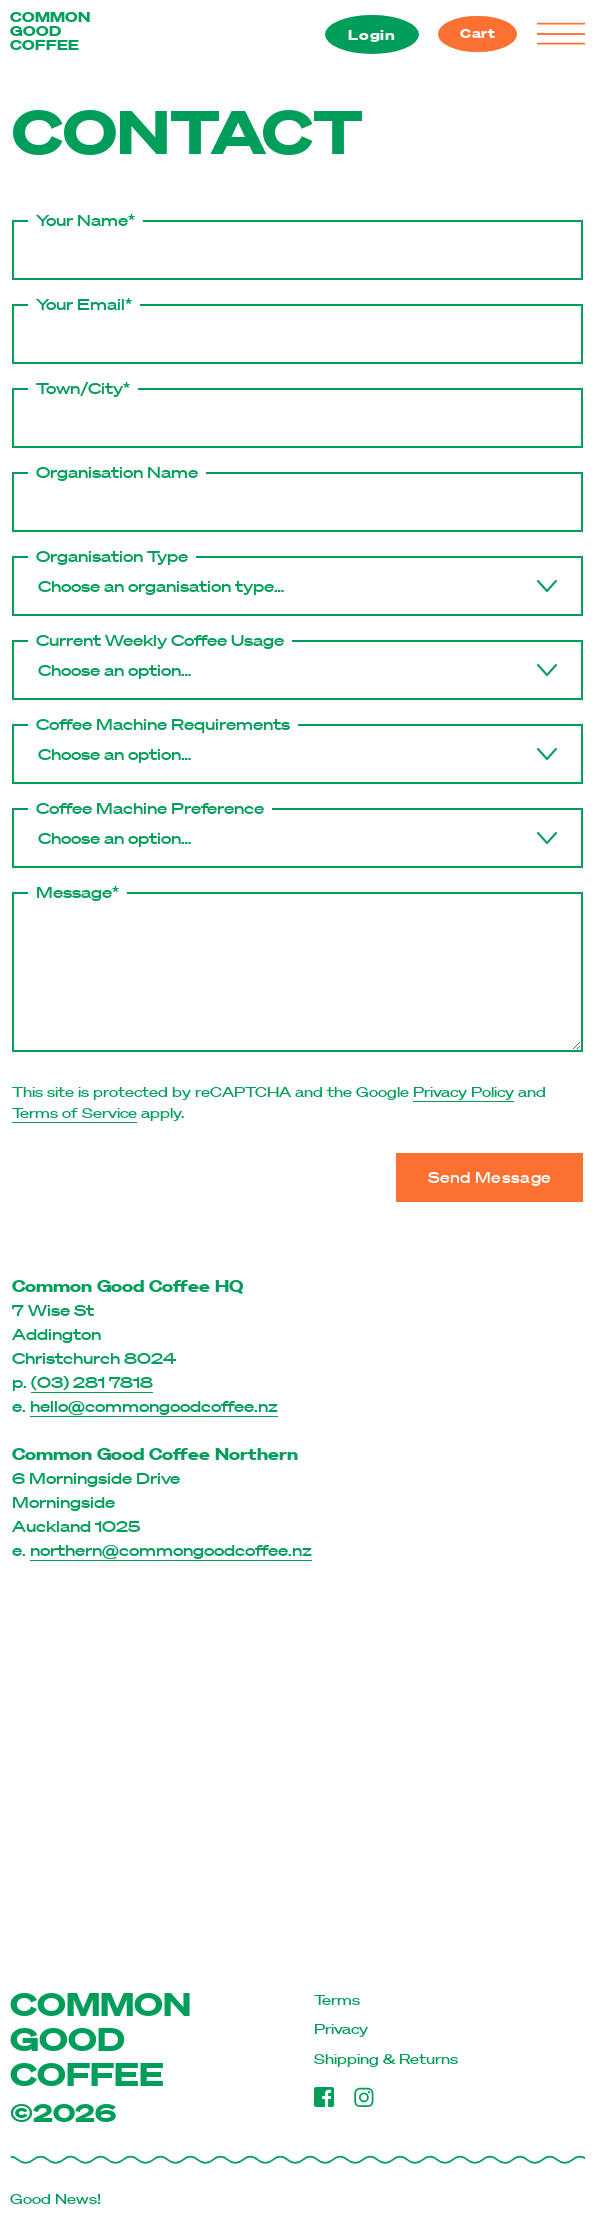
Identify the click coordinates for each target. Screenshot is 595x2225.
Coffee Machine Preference (150, 808)
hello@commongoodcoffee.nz (154, 1406)
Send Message (490, 1177)
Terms (337, 2000)
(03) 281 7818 (92, 1382)
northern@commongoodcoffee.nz (171, 1550)
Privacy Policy (463, 1092)
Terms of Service (74, 1113)
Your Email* (84, 304)
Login (372, 34)
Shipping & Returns (386, 2059)
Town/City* (83, 388)
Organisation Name (117, 472)
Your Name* (85, 220)
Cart (478, 33)
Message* (77, 892)
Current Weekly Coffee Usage (160, 640)
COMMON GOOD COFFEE (50, 31)
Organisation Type (112, 556)
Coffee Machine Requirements (163, 724)
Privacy (341, 2029)
